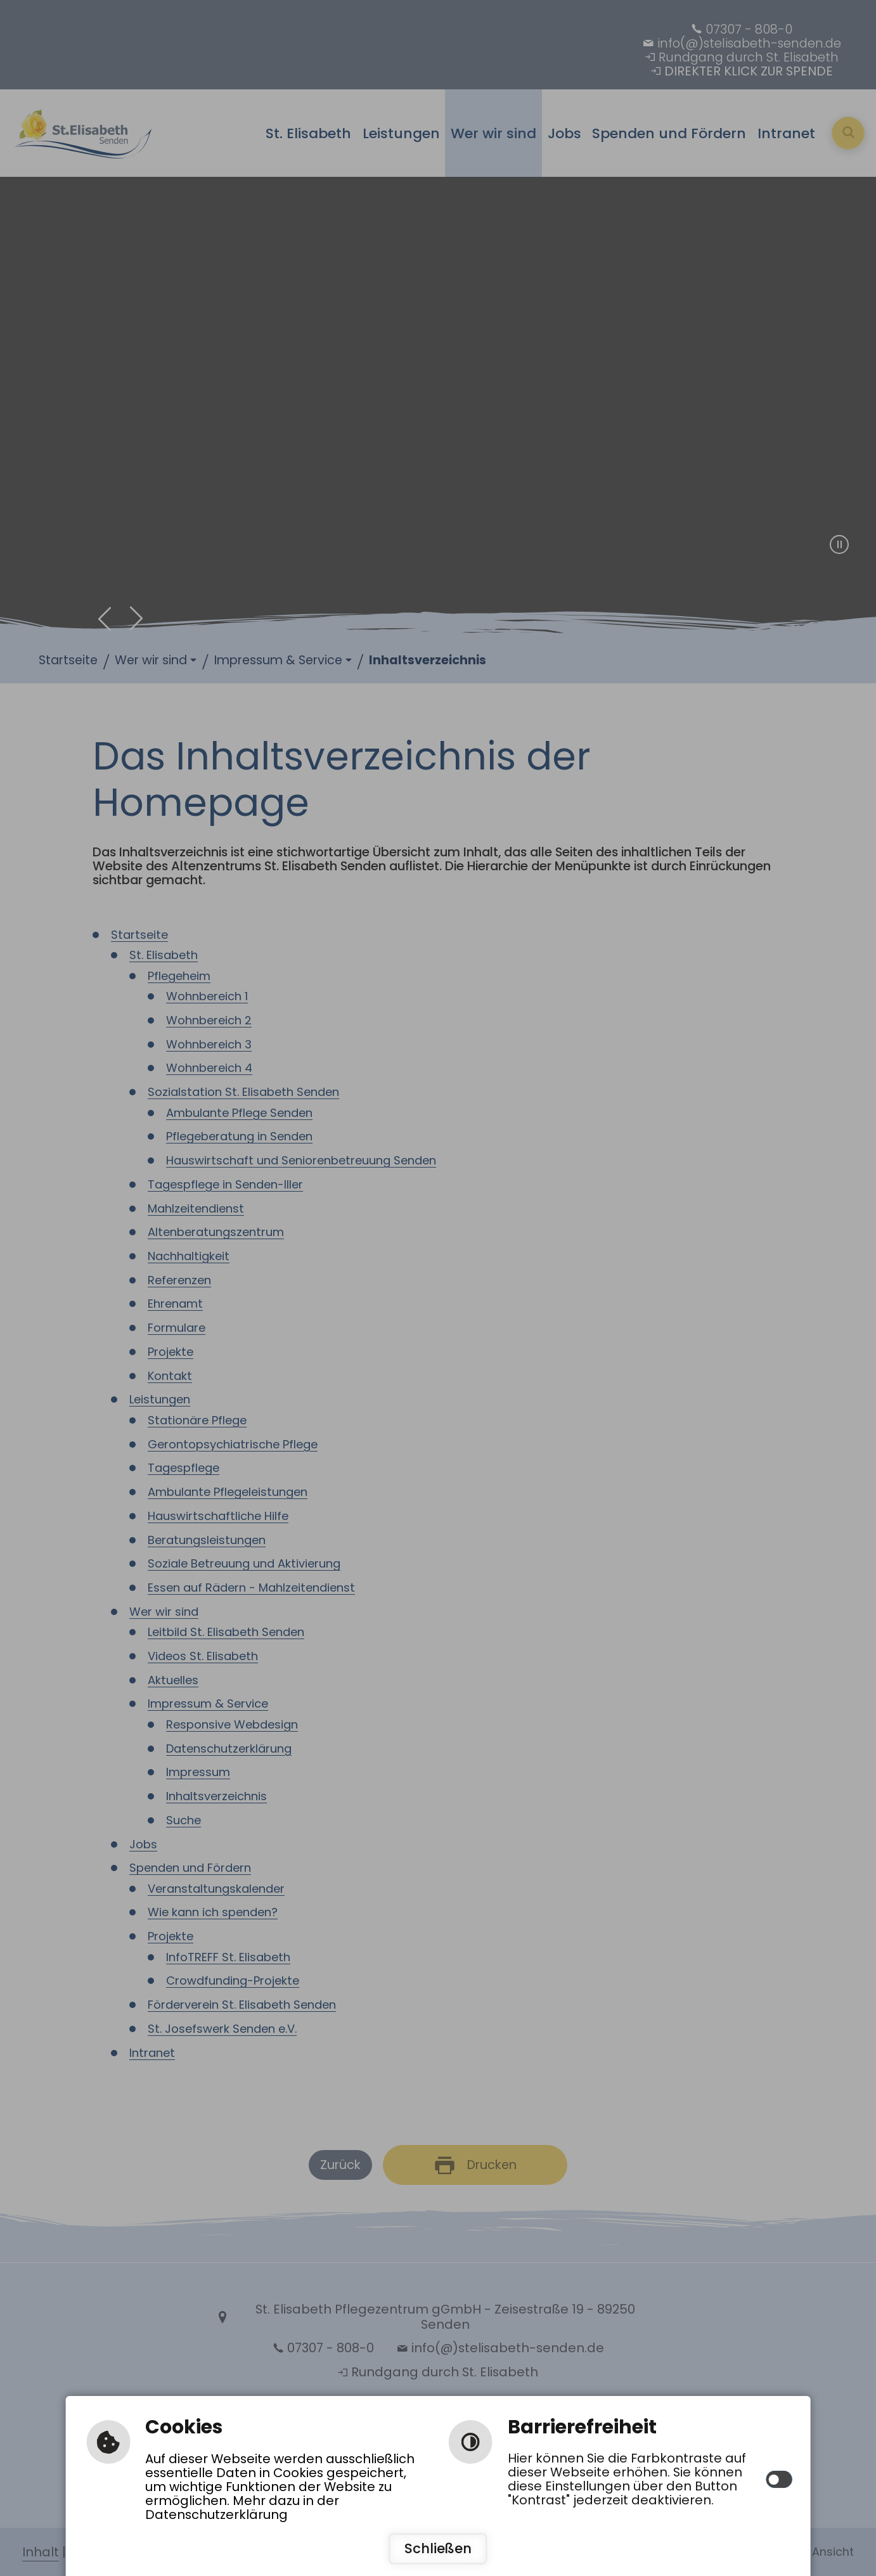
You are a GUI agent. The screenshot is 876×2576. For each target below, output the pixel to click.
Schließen (438, 2548)
